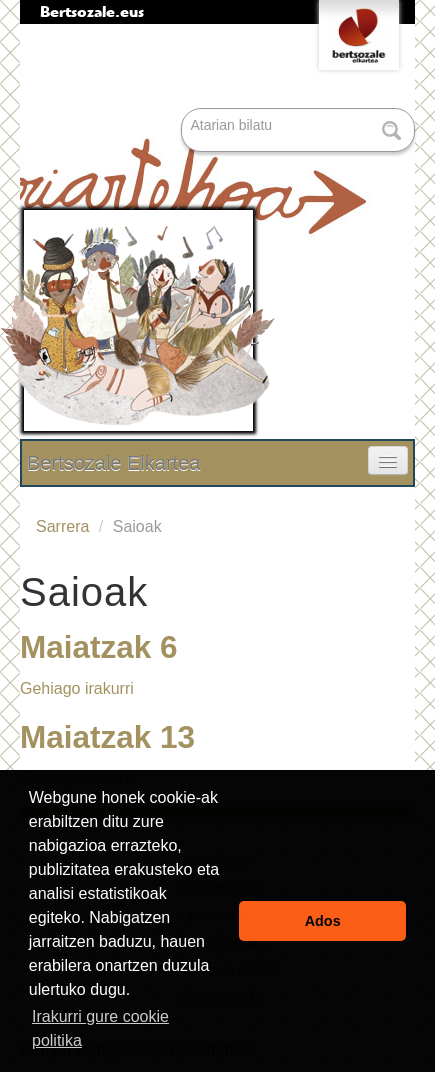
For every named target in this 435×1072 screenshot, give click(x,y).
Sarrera (62, 526)
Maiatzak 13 (107, 737)
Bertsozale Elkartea (113, 463)
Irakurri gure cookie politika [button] (100, 1028)
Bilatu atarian (183, 109)
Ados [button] (323, 921)
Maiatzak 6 (99, 647)
